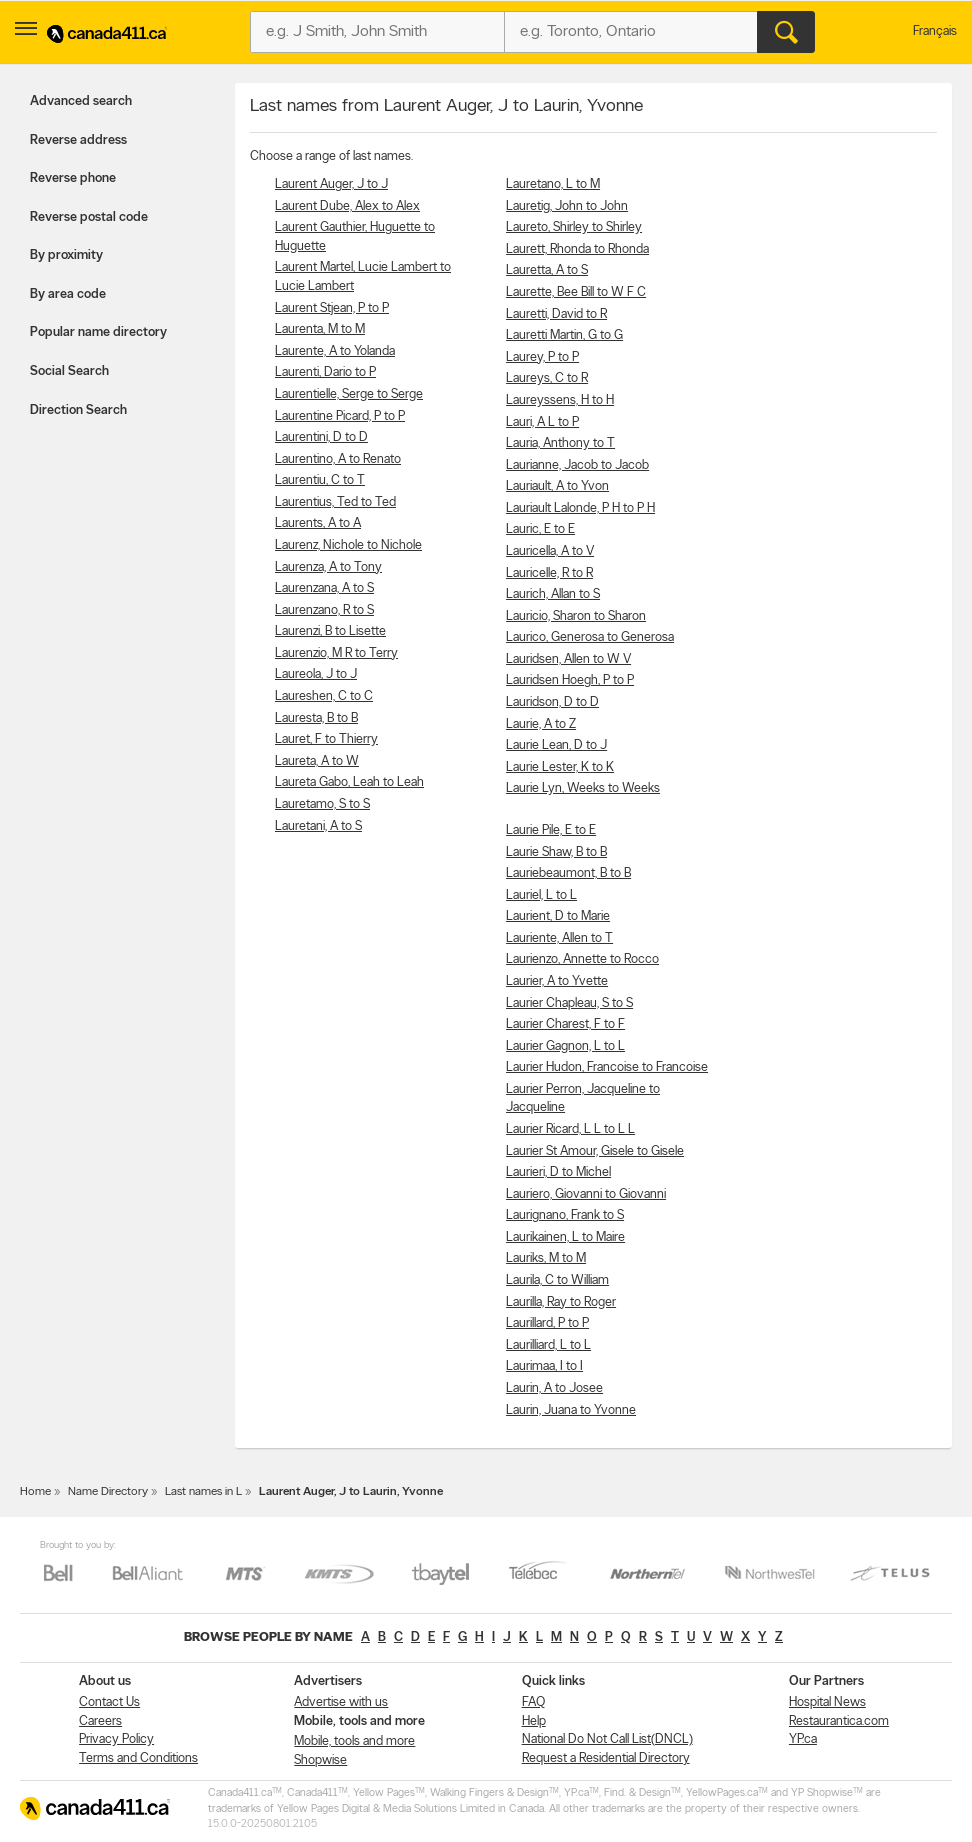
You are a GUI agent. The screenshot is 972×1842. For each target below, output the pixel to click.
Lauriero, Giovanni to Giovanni (586, 1194)
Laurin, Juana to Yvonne (571, 1410)
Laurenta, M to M (320, 329)
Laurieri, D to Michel (558, 1172)
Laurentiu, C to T (320, 480)
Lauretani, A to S (318, 826)
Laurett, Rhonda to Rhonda (577, 249)
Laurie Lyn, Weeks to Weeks (583, 788)
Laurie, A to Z (541, 724)
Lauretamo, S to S (322, 804)
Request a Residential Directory (606, 1758)
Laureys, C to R (547, 378)
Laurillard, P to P (547, 1323)
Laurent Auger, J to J (331, 184)
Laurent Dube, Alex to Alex (347, 206)
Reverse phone (73, 178)
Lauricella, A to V (550, 551)
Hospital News (827, 1702)
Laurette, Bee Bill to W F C (576, 292)
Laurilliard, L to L (548, 1345)
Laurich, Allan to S (553, 594)
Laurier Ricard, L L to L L (570, 1129)
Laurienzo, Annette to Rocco (582, 959)
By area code (68, 294)
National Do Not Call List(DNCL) (607, 1739)
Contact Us (109, 1702)
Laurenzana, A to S (324, 588)
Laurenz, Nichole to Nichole (348, 545)
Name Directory (108, 1492)
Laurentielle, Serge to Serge (349, 394)
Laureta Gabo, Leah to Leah (349, 782)
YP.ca (803, 1739)
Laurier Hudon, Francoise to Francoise (607, 1067)
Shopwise (320, 1760)
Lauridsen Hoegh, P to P (570, 680)
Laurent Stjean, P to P (332, 308)
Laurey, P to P (542, 357)
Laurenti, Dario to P (325, 372)
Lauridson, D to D (552, 702)
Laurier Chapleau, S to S (569, 1003)
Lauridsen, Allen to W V (568, 659)
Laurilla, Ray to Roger (561, 1302)
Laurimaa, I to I (544, 1366)
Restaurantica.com (839, 1721)
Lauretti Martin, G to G (564, 335)
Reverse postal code (89, 217)
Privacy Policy (116, 1739)
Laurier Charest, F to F (565, 1024)
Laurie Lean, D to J (556, 745)
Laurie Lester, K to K (560, 767)
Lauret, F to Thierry (326, 739)
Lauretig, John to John (567, 206)
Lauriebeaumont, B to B (568, 873)
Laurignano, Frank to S (565, 1215)
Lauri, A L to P (542, 422)
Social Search (69, 371)
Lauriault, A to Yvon (557, 486)
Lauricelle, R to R (549, 573)
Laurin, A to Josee (554, 1388)
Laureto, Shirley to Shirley (574, 227)
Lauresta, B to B (316, 718)
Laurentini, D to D (321, 437)
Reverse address (78, 140)
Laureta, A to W (317, 761)
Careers (100, 1721)
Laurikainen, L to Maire (565, 1237)
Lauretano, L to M (553, 184)
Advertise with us (341, 1702)
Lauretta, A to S (547, 270)
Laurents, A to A (318, 523)
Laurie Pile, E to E (551, 830)
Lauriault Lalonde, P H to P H (580, 508)
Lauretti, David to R (556, 314)
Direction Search (78, 410)
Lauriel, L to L (541, 895)
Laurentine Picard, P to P (340, 416)
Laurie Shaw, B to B (556, 852)
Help (534, 1721)
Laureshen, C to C (324, 696)
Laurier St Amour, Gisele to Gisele (595, 1151)
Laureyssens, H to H (560, 400)
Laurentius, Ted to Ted (335, 502)
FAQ (533, 1702)
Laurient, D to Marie (558, 916)
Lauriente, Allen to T (559, 938)
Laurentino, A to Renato (338, 459)
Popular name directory (98, 332)
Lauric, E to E (540, 529)
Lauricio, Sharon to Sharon (576, 616)
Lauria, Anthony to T (560, 443)
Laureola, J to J (316, 674)
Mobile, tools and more (354, 1741)
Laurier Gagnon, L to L (565, 1046)
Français (935, 31)
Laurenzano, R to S (324, 610)
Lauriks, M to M (546, 1258)
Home (35, 1492)
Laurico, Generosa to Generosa (590, 637)
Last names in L (203, 1492)
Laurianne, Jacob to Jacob (577, 465)
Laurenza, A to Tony (328, 567)
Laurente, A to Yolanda (335, 351)
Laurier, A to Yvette (557, 981)
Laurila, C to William (557, 1280)
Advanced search (81, 101)
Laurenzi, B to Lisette (330, 631)
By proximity (66, 255)
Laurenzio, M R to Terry (336, 653)
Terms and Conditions (138, 1758)
